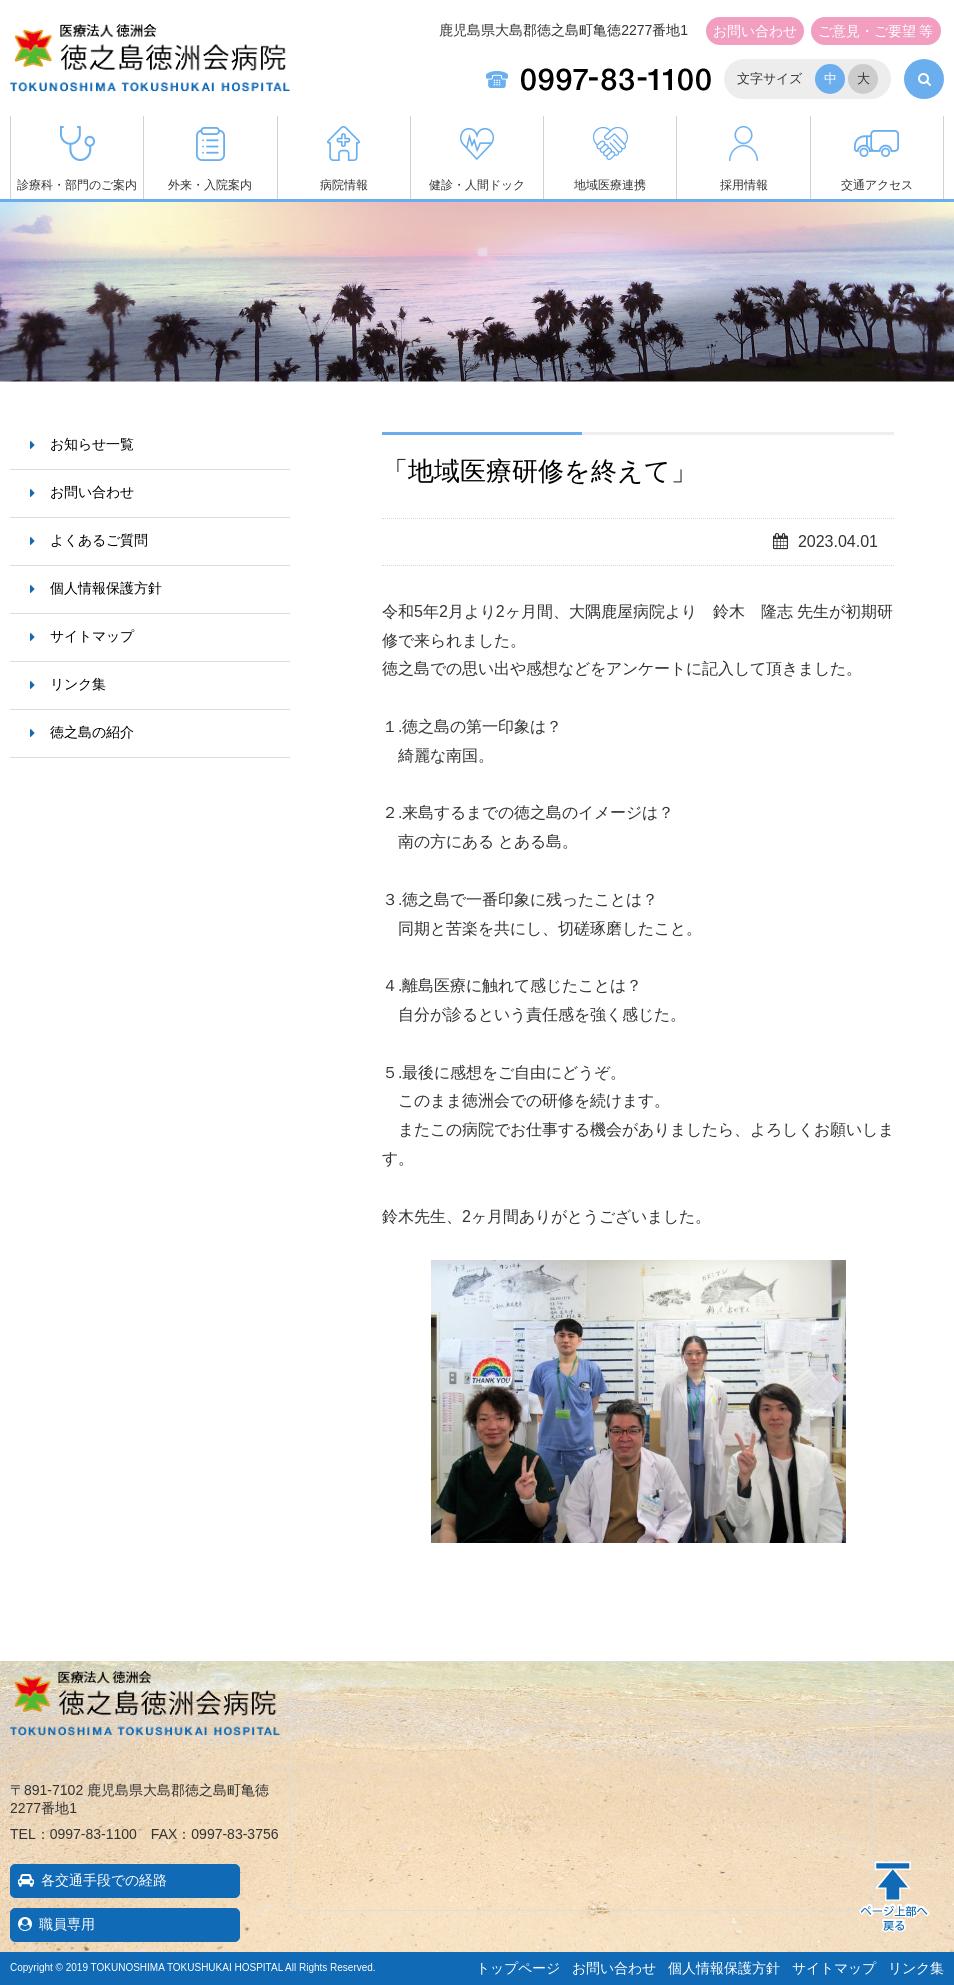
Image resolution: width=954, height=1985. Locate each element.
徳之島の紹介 (92, 732)
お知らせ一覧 (92, 444)
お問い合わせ (755, 31)
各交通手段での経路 (104, 1880)
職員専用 (67, 1924)
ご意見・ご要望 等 (876, 31)
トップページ (518, 1968)
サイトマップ (92, 636)
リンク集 (78, 684)
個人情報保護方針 (106, 588)
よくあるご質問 (99, 540)
